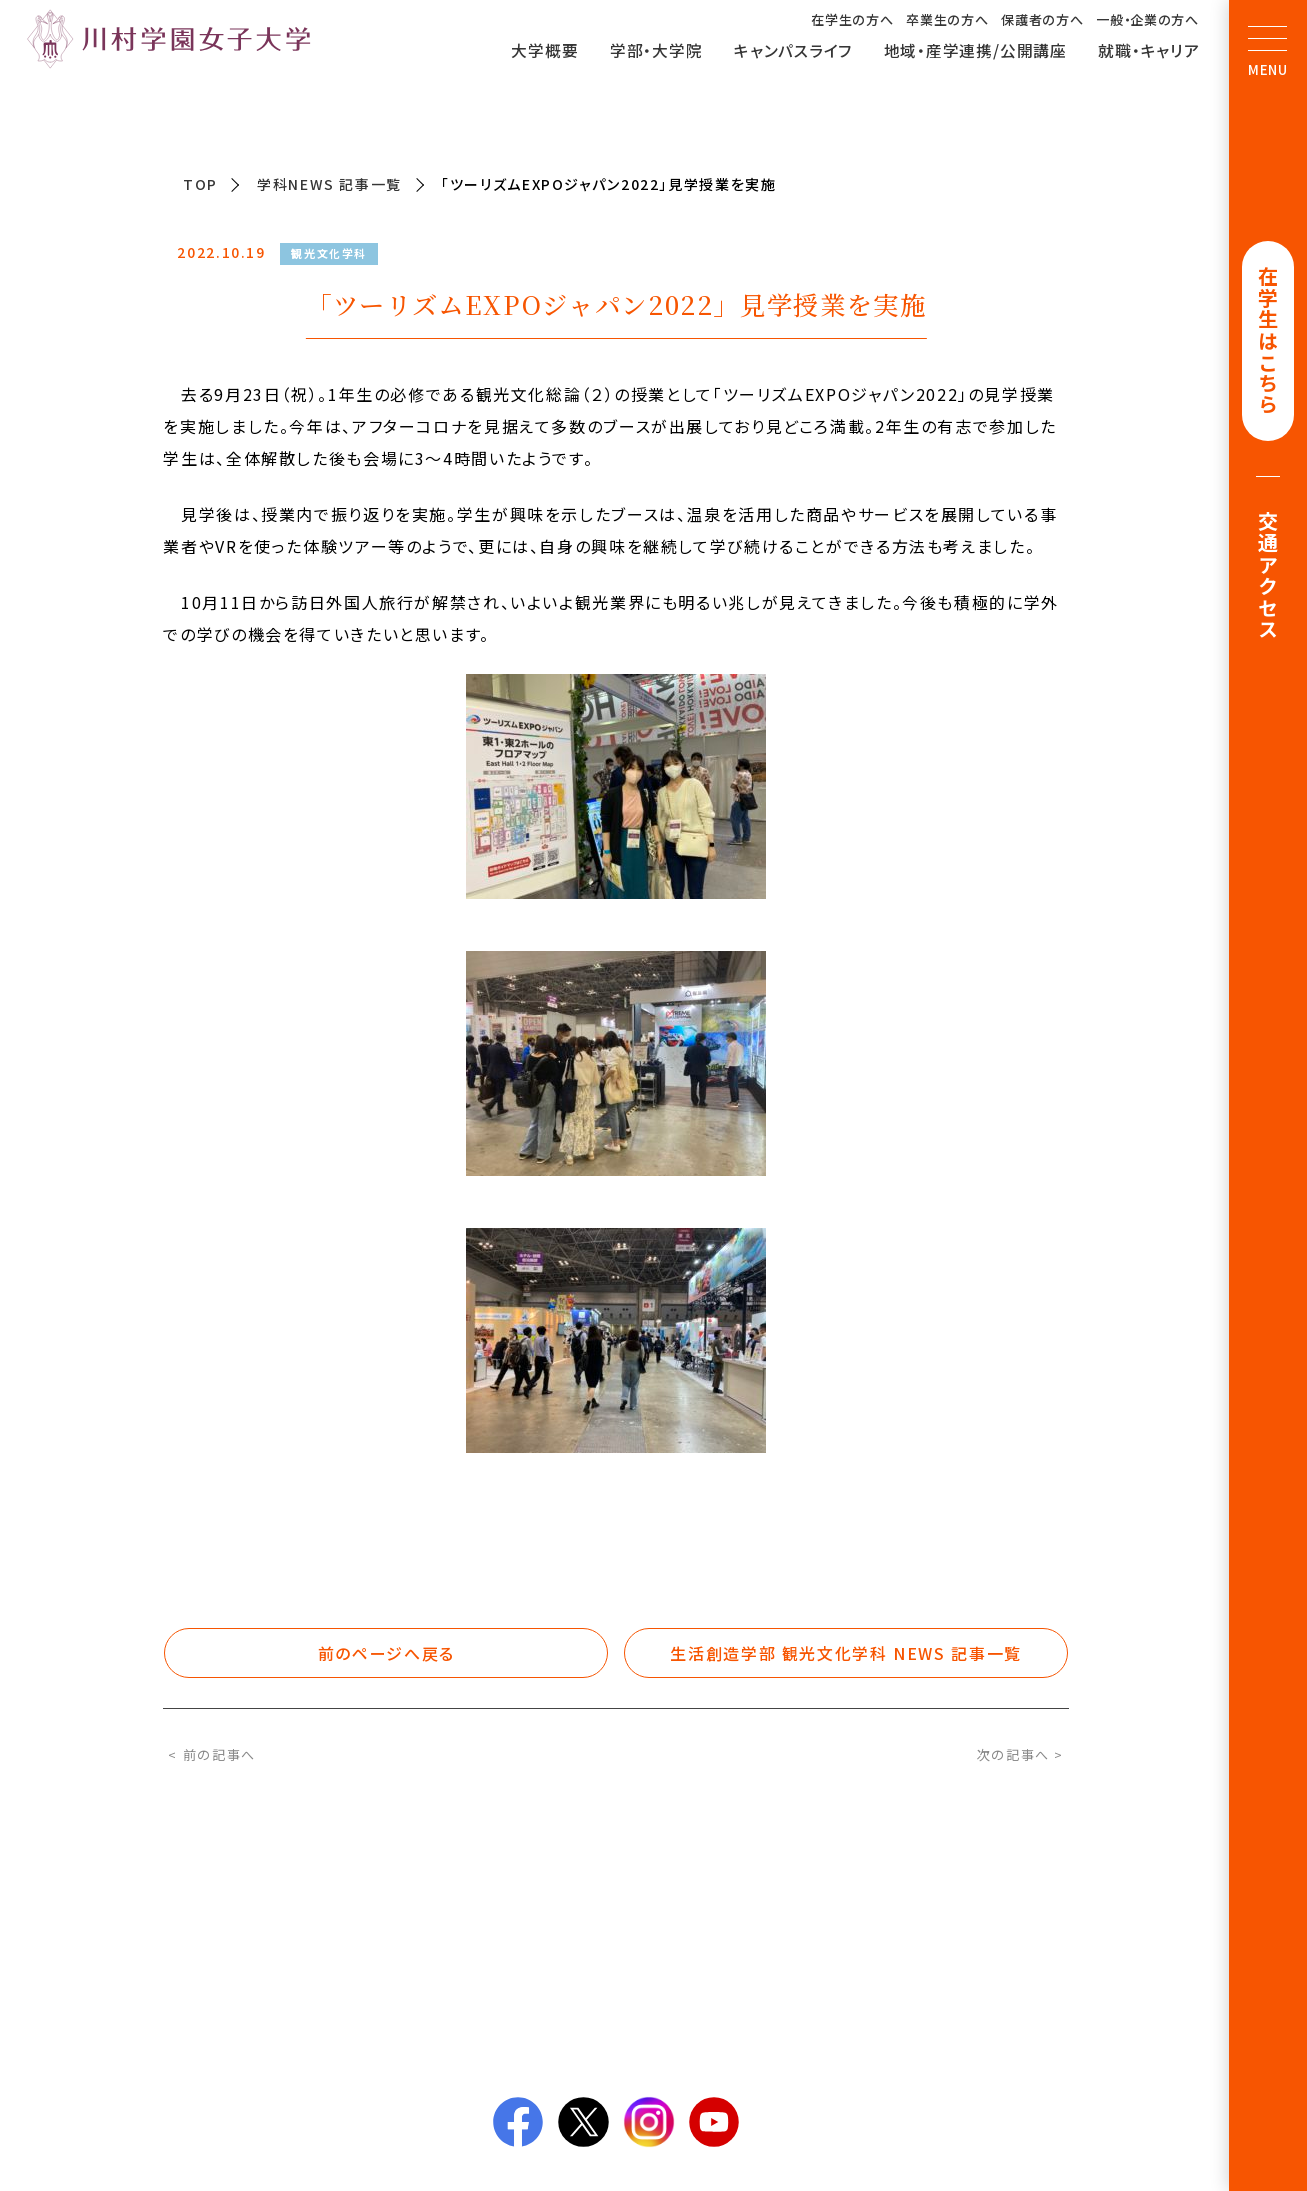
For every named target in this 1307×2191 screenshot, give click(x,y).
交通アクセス (1268, 577)
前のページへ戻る (386, 1653)
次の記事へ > (1020, 1754)
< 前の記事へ (211, 1754)
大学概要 (544, 50)
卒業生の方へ (947, 19)
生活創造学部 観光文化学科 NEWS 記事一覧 (845, 1653)
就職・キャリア (1149, 50)
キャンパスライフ (793, 50)
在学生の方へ (852, 19)
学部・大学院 (656, 50)
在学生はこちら (1268, 341)
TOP (200, 184)
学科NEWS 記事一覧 (329, 184)
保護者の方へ (1042, 19)
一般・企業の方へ (1147, 19)
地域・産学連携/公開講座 (975, 50)
